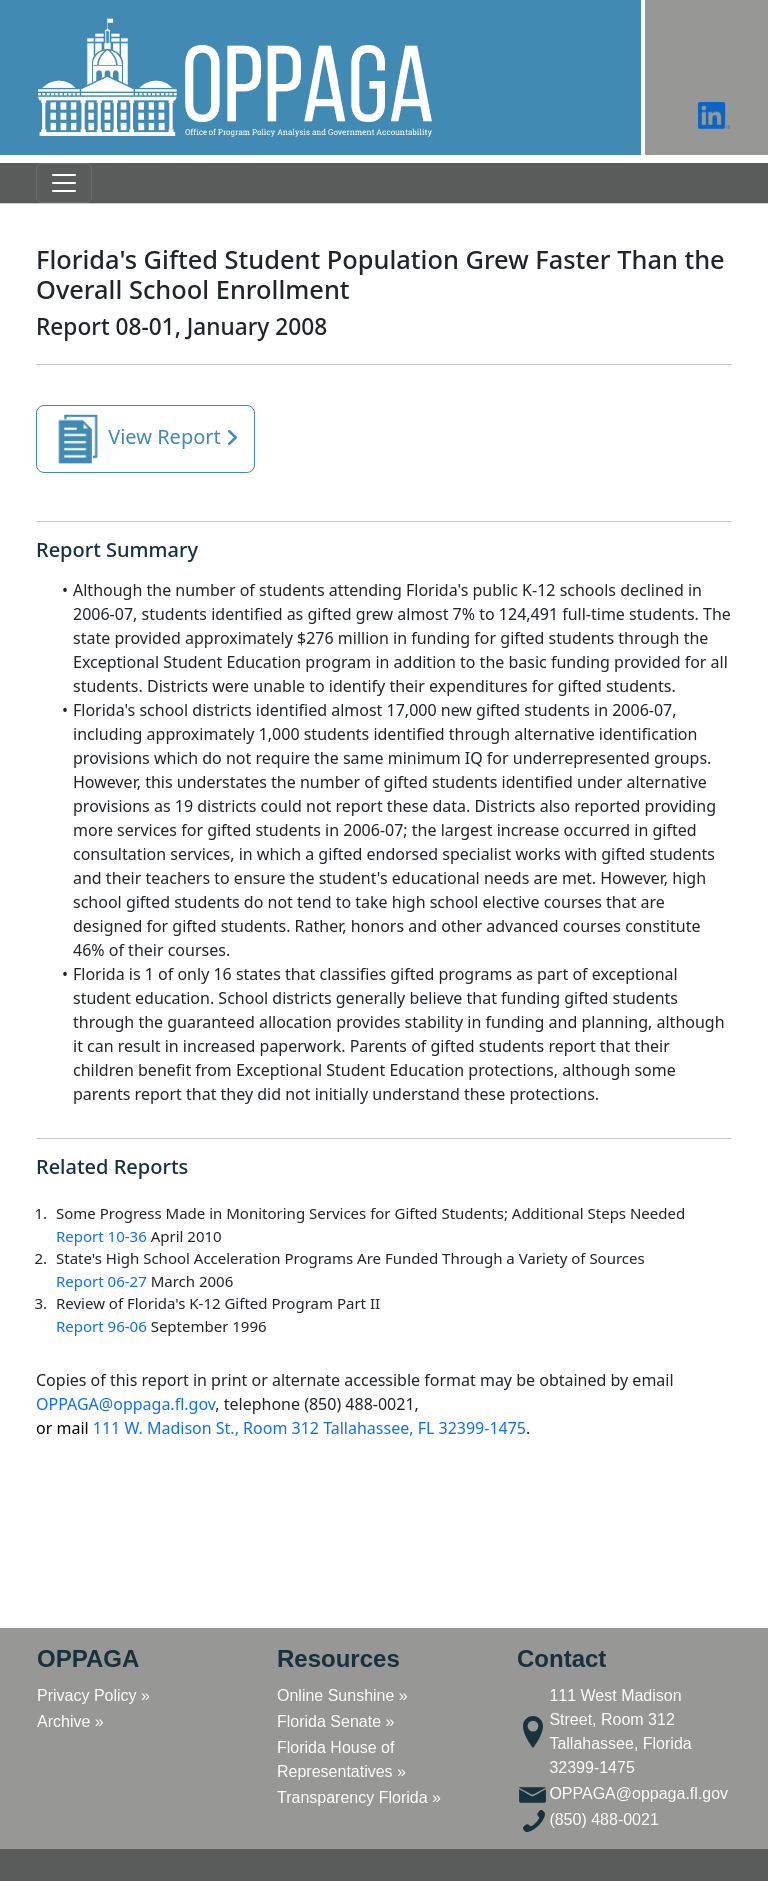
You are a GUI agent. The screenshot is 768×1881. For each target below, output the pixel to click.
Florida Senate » (335, 1721)
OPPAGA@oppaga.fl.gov (125, 1404)
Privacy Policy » (93, 1695)
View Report (145, 439)
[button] (235, 77)
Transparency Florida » (359, 1797)
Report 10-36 (101, 1236)
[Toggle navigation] (64, 183)
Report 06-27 (101, 1281)
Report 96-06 (101, 1326)
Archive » (70, 1721)
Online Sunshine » (342, 1695)
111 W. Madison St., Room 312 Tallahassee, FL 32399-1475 (281, 1428)
